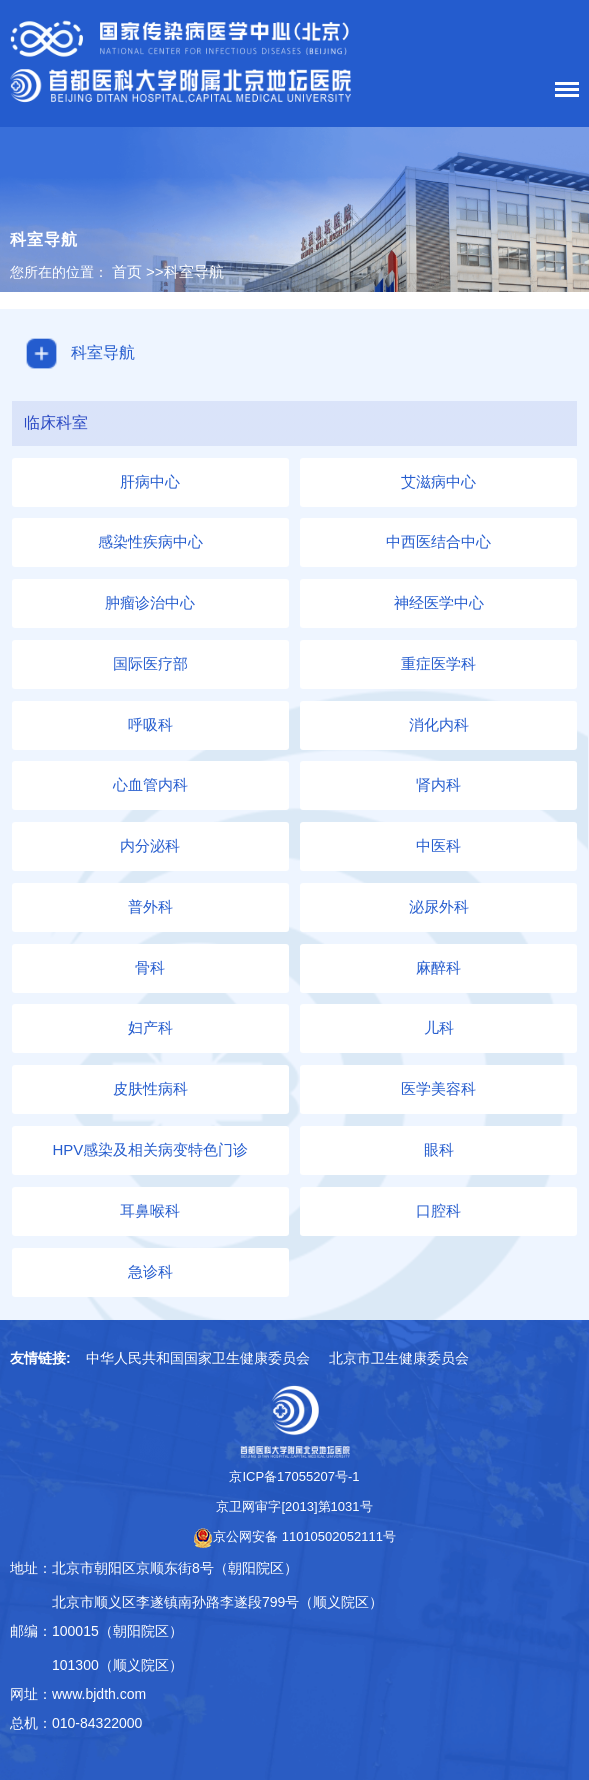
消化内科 (439, 724)
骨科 (150, 967)
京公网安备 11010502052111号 (294, 1536)
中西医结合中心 (438, 541)
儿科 (439, 1027)
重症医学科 (438, 663)
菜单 (562, 93)
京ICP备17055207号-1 (294, 1476)
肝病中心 (150, 481)
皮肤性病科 (150, 1088)
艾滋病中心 (438, 481)
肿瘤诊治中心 (150, 602)
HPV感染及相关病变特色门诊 (150, 1149)
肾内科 (438, 784)
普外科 (150, 906)
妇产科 (150, 1027)
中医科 (438, 845)
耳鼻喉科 (150, 1210)
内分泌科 (150, 845)
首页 (127, 271)
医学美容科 (438, 1088)
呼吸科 (150, 724)
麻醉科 (438, 967)
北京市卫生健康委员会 (399, 1358)
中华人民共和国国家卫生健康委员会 (198, 1358)
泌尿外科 (439, 906)
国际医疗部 (150, 663)
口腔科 (438, 1210)
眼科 (439, 1149)
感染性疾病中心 (150, 541)
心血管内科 (150, 784)
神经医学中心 (439, 602)
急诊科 (150, 1271)
